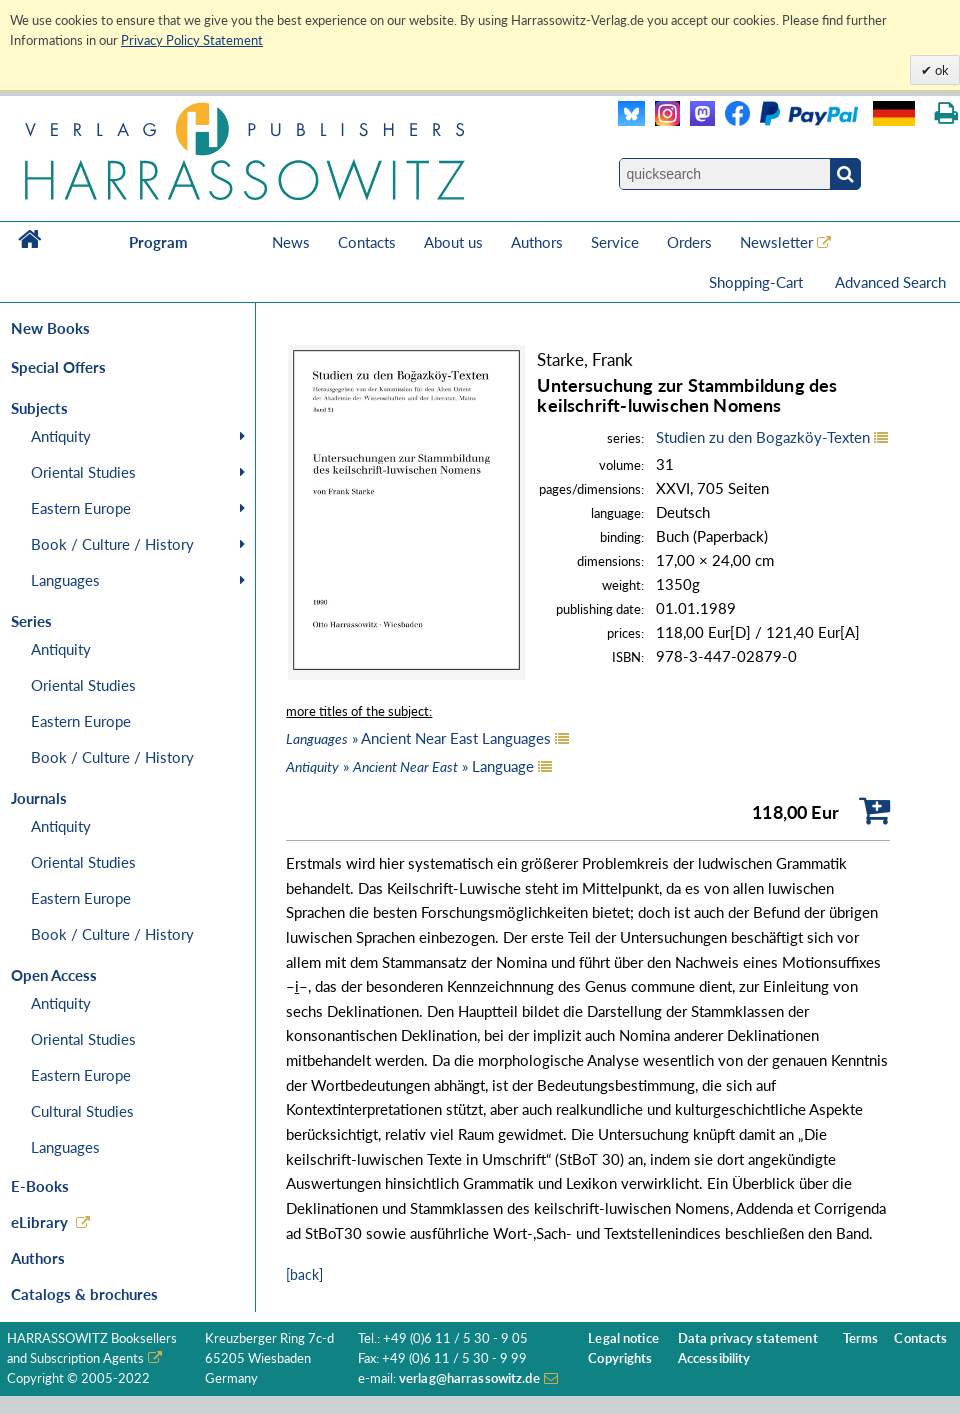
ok (940, 70)
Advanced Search (890, 282)
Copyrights (620, 1358)
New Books (50, 328)
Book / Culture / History (112, 544)
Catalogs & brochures (84, 1294)
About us (453, 242)
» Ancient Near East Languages (418, 738)
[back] (304, 1274)
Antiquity (61, 436)
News (291, 242)
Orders (689, 242)
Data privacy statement (748, 1338)
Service (615, 242)
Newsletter (776, 242)
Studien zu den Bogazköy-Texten (763, 437)
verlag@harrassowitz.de (469, 1378)
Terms (861, 1338)
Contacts (367, 242)
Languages (65, 580)
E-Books (40, 1186)
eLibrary (39, 1222)
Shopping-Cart (758, 282)
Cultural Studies (82, 1111)
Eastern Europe (81, 508)
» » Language (410, 766)
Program (158, 242)
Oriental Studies (83, 472)
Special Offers (58, 367)
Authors (537, 242)
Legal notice (623, 1338)
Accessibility (714, 1358)
